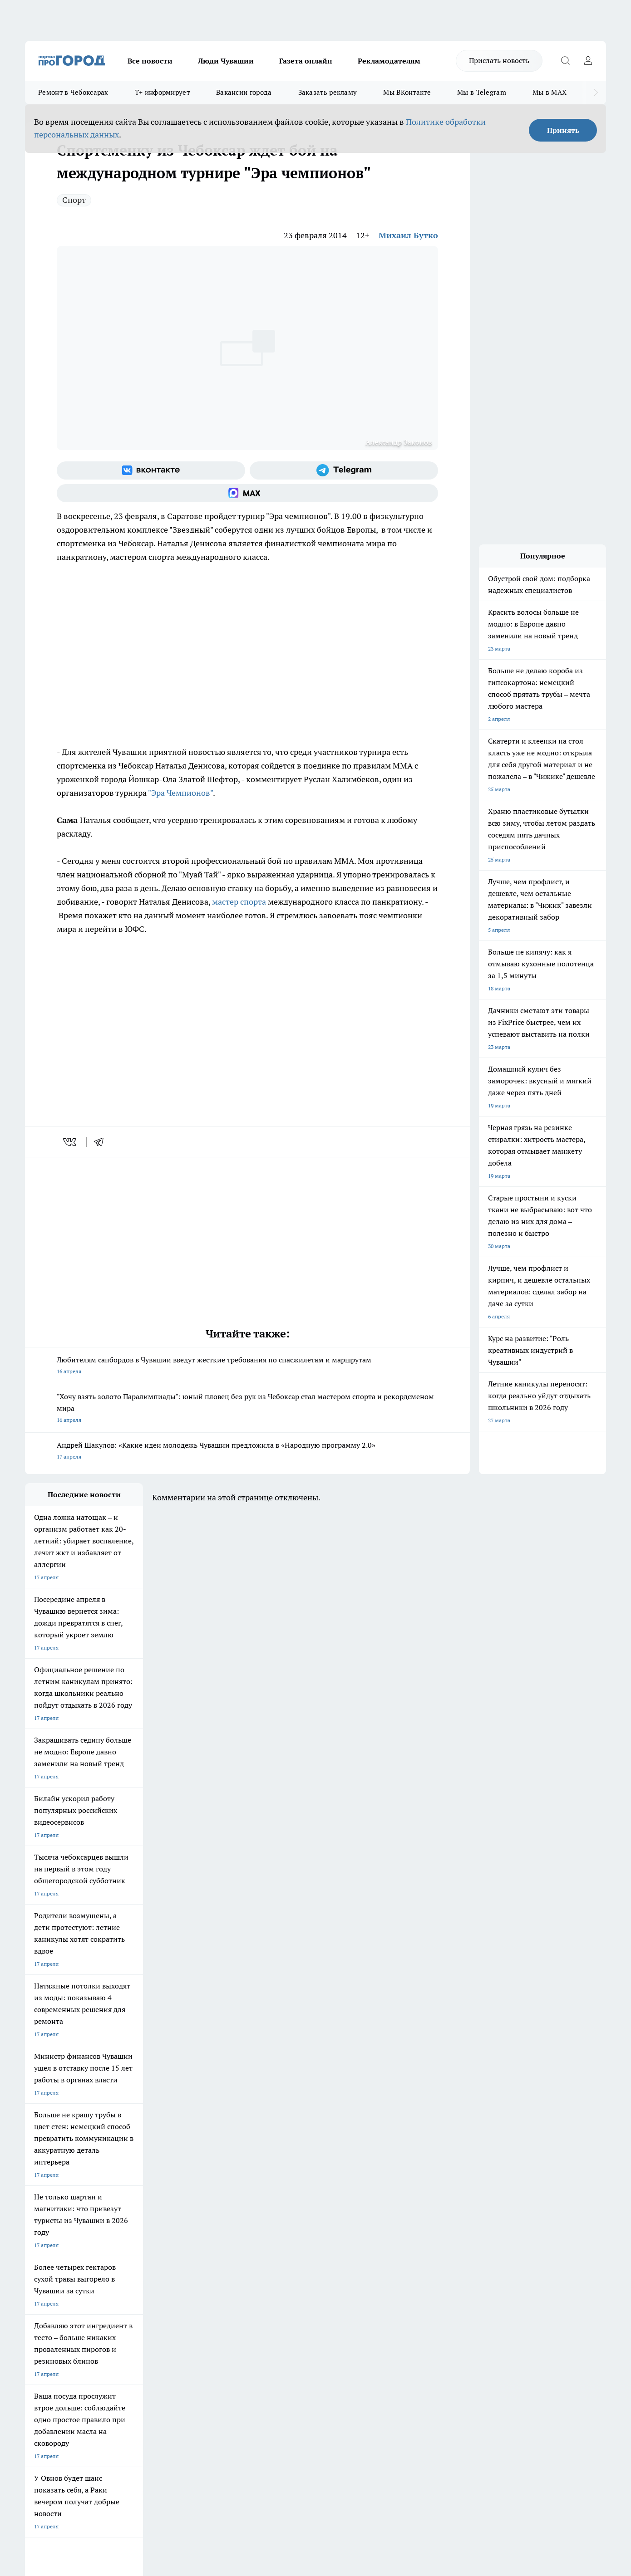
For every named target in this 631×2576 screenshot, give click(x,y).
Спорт (74, 200)
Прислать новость (499, 60)
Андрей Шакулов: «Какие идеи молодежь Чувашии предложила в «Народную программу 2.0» (247, 1451)
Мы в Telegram (481, 92)
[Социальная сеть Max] (247, 493)
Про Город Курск (124, 2222)
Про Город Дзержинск (53, 2242)
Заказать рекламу (327, 92)
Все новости (150, 60)
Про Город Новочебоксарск (60, 2211)
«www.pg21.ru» (87, 2318)
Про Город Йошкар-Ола (211, 2211)
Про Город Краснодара (210, 2242)
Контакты (267, 2276)
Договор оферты (161, 2287)
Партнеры (268, 2299)
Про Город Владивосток (133, 2242)
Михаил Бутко (408, 235)
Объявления (40, 2287)
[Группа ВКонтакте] (151, 470)
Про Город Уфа (278, 2222)
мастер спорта (239, 901)
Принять (563, 130)
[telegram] (102, 1142)
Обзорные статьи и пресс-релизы (297, 2287)
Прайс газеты (42, 2299)
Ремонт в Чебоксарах (73, 92)
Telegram (36, 2276)
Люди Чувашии (226, 60)
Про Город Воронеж (284, 2211)
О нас (147, 2276)
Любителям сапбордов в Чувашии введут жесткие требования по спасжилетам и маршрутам (247, 1366)
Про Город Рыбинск (206, 2222)
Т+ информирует (162, 92)
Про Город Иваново (362, 2211)
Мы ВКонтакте (407, 92)
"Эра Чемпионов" (180, 793)
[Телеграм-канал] (344, 470)
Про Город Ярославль (52, 2222)
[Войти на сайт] (588, 61)
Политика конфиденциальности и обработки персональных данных (111, 2444)
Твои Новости (120, 2211)
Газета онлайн (305, 60)
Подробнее (265, 2431)
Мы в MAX (549, 92)
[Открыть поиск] (565, 61)
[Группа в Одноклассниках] (445, 2225)
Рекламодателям (389, 60)
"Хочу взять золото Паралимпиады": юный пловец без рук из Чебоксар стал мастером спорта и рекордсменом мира (247, 1409)
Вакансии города (244, 92)
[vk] (71, 1142)
